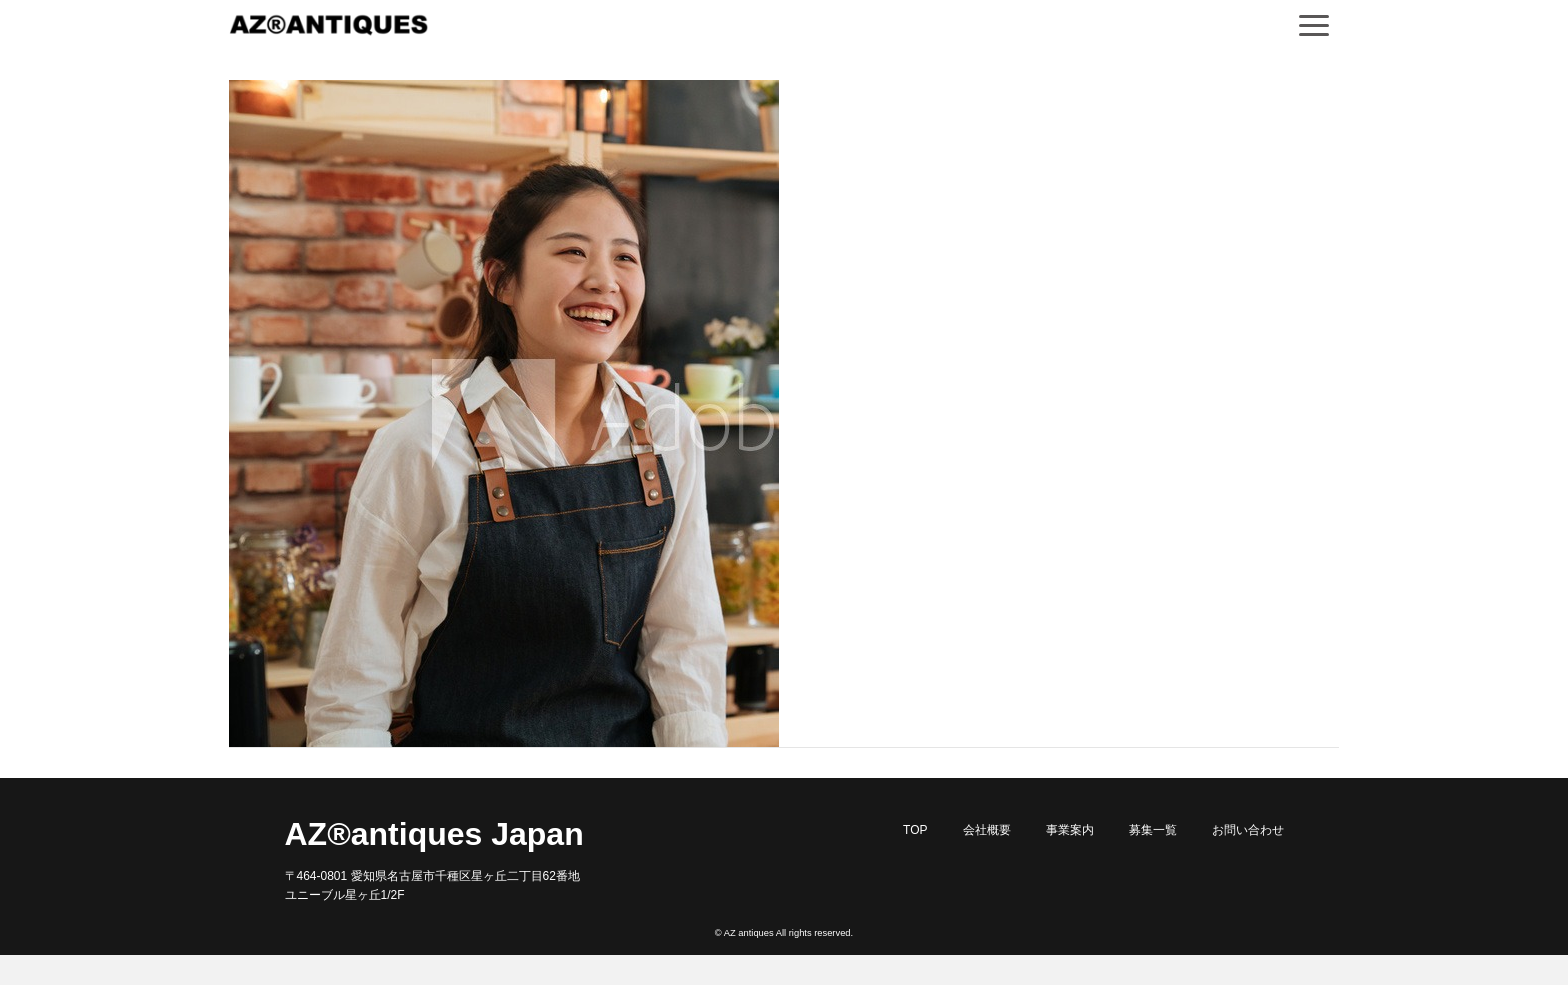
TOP (915, 830)
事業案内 (1070, 830)
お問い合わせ (1248, 830)
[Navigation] (1314, 25)
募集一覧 (1153, 830)
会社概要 (987, 830)
